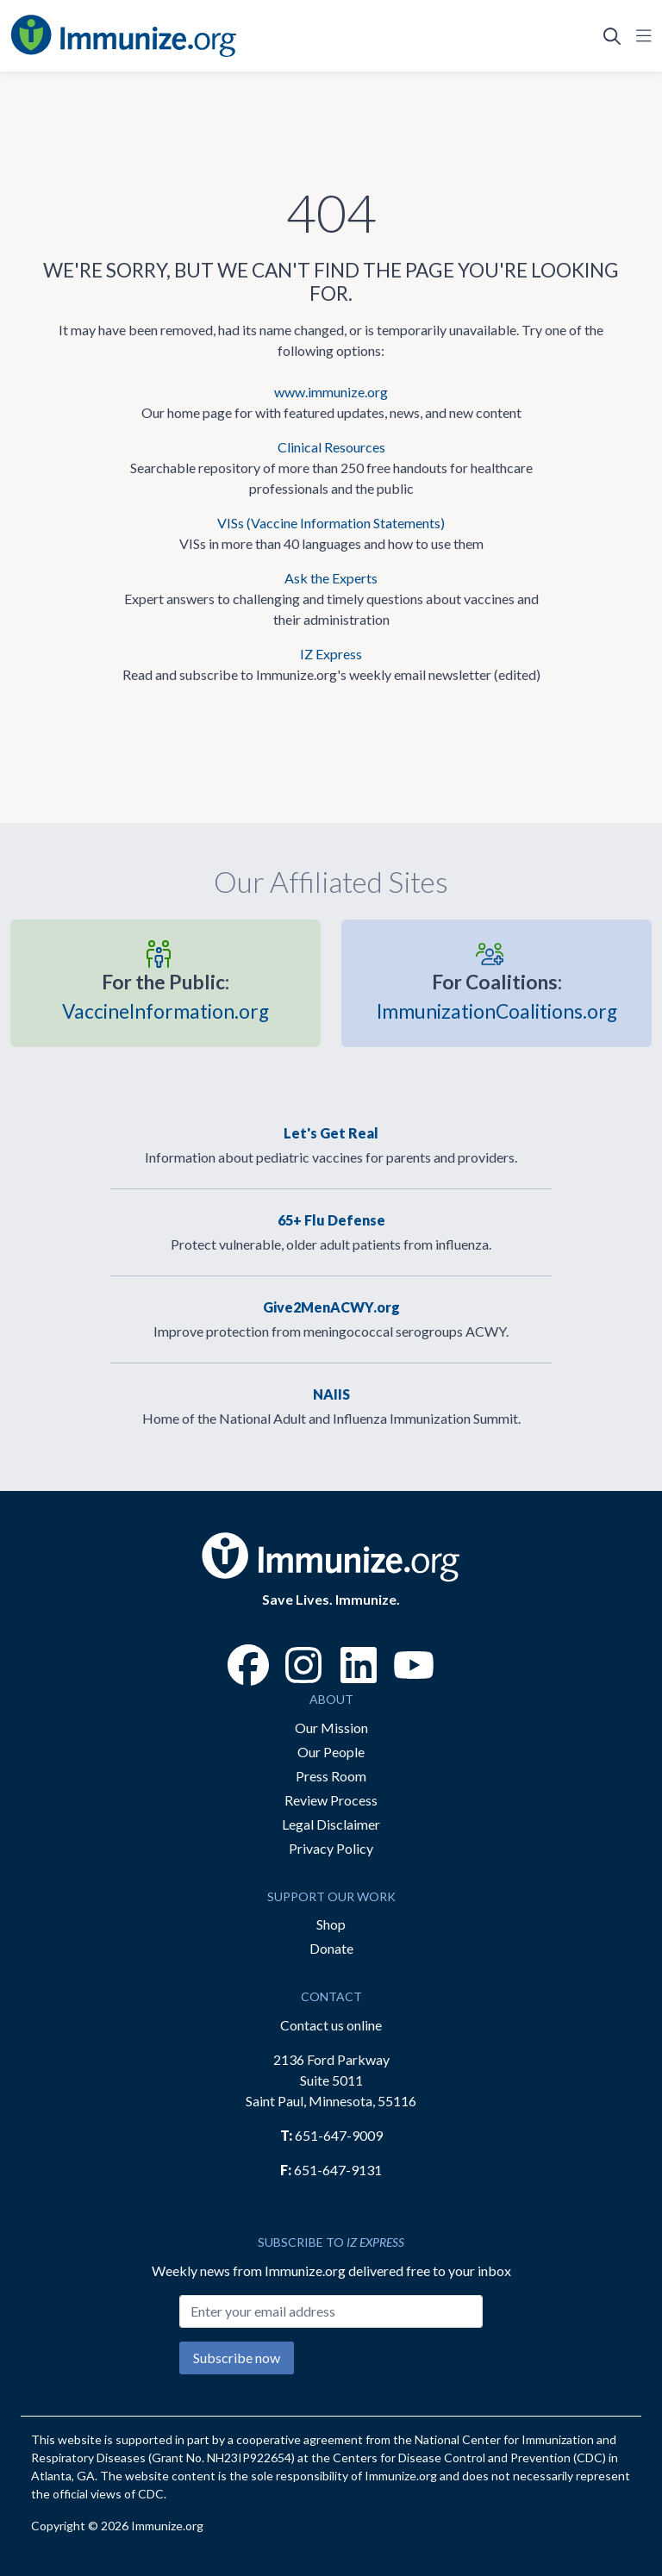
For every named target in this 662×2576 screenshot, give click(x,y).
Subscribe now (236, 2357)
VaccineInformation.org (165, 995)
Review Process (331, 1800)
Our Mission (331, 1727)
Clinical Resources (331, 447)
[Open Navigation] (640, 36)
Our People (331, 1751)
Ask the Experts (331, 578)
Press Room (331, 1776)
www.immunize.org (331, 392)
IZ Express (331, 654)
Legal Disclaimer (331, 1824)
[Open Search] (612, 36)
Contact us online (331, 2025)
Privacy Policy (331, 1848)
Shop (331, 1924)
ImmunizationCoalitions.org (497, 995)
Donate (331, 1948)
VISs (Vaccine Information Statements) (331, 523)
